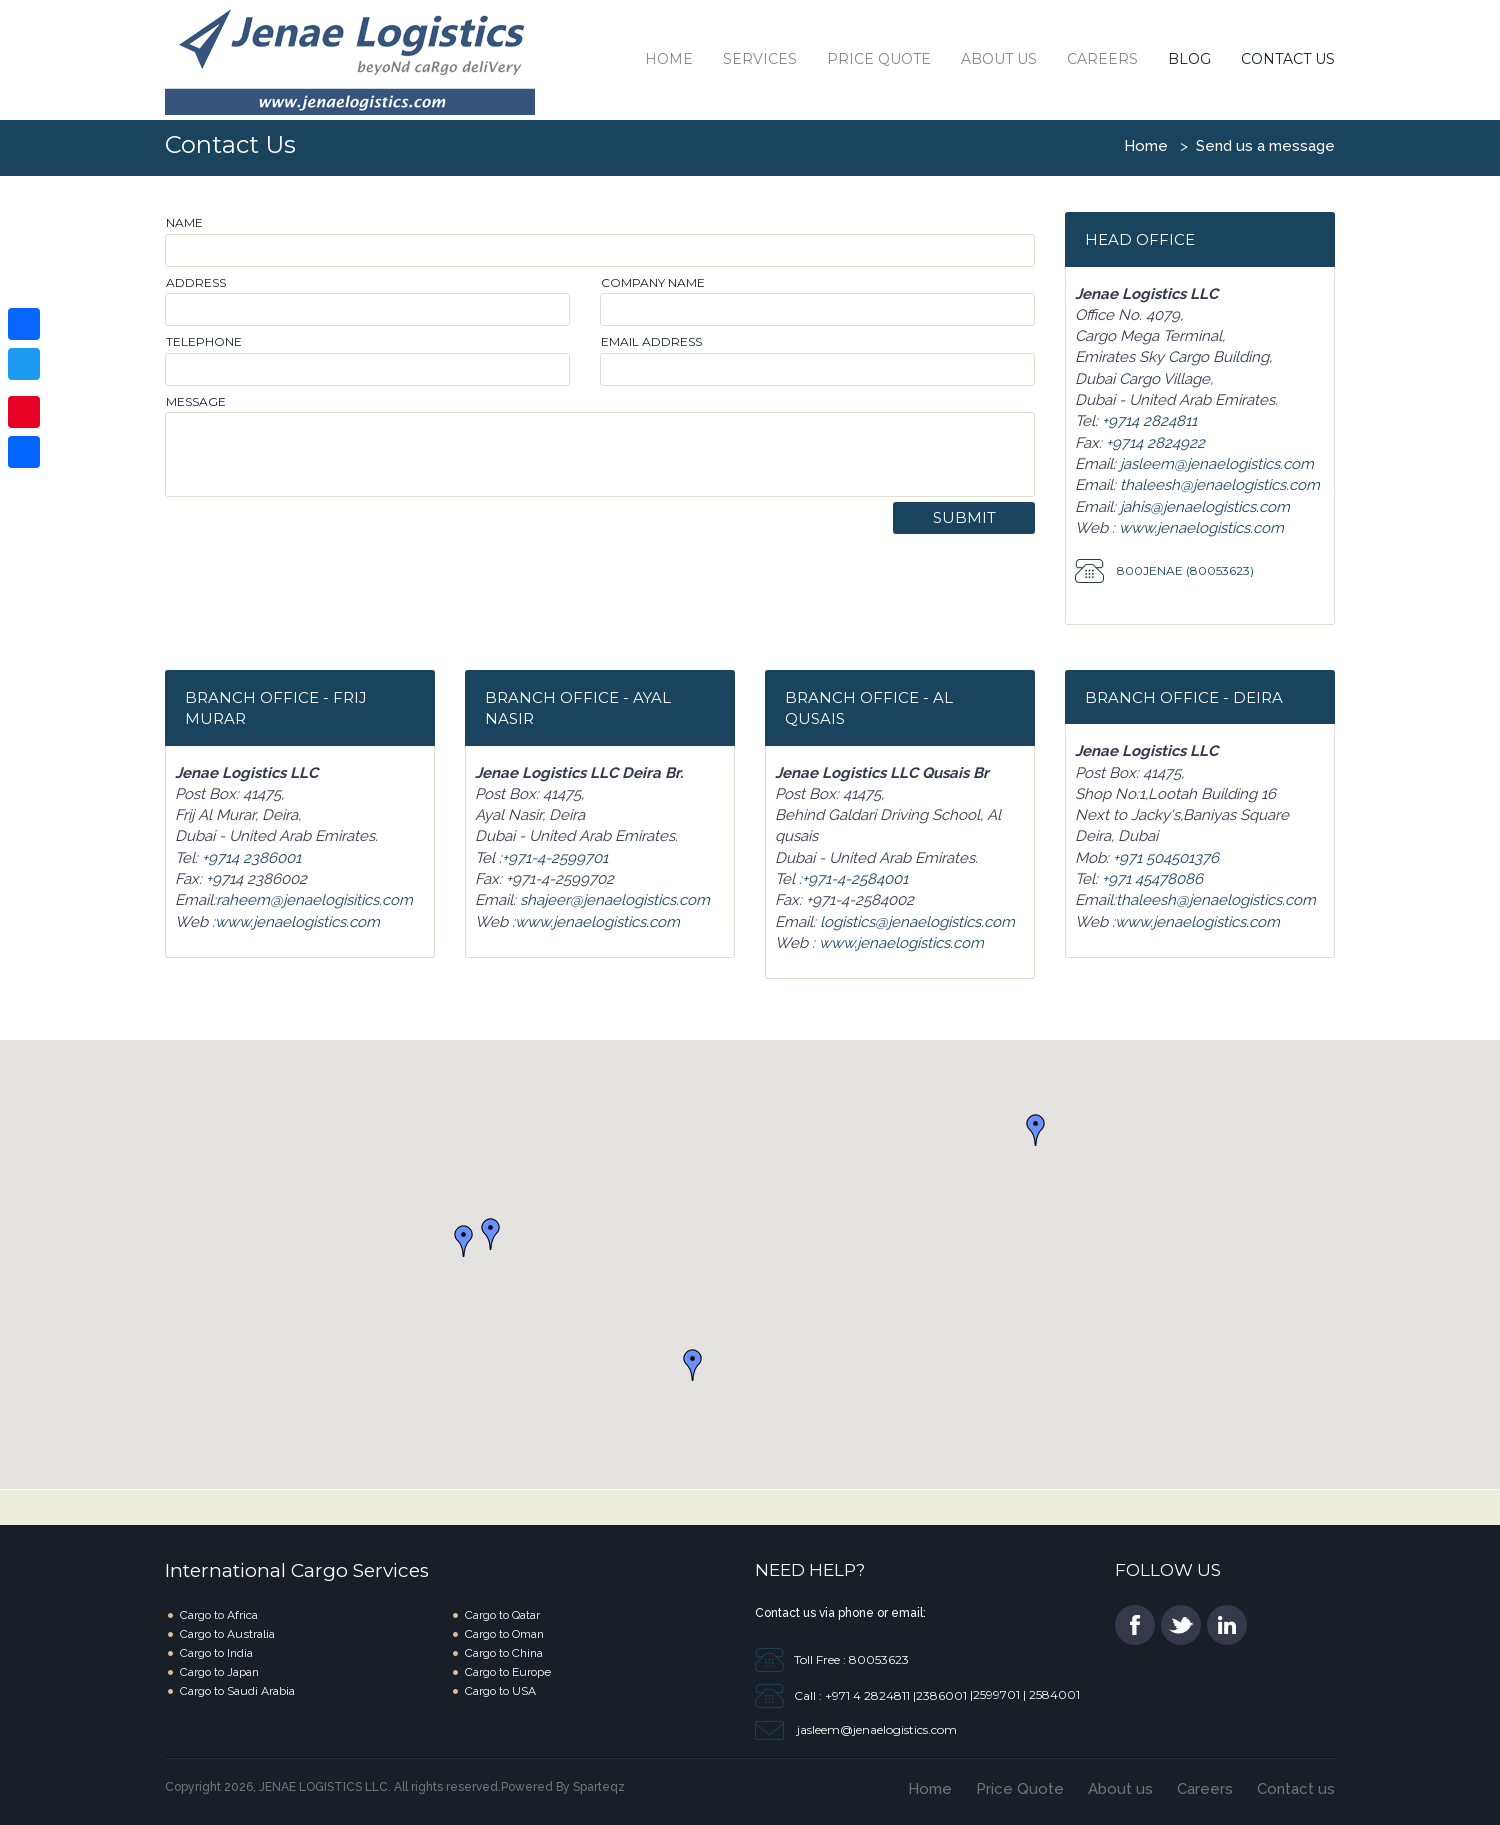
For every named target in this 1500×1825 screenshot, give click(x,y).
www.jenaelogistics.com (1199, 528)
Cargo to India (216, 1653)
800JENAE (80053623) (1184, 570)
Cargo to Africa (219, 1615)
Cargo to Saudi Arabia (237, 1691)
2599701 (998, 1694)
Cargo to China (504, 1653)
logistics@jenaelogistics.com (915, 922)
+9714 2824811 (1149, 421)
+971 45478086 (1152, 879)
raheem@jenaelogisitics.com (314, 900)
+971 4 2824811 (869, 1694)
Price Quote (879, 59)
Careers (1102, 59)
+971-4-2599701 (555, 858)
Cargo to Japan (219, 1672)
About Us (999, 59)
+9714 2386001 (251, 858)
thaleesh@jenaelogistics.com (1218, 485)
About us (1120, 1789)
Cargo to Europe (508, 1672)
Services (760, 59)
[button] (491, 1234)
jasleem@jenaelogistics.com (1217, 464)
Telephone (204, 341)
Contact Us (1288, 59)
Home (669, 59)
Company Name (653, 282)
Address (196, 282)
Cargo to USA (500, 1691)
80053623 (877, 1658)
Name (184, 222)
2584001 (1053, 1694)
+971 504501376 (1166, 858)
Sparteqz (599, 1787)
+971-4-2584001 (855, 879)
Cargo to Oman (504, 1634)
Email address (651, 341)
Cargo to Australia (227, 1634)
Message (196, 401)
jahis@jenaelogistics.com (1203, 507)
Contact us (1296, 1789)
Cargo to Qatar (502, 1615)
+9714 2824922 (1155, 443)
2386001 (941, 1694)
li (1227, 1625)
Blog (1189, 59)
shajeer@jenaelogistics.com (615, 900)
